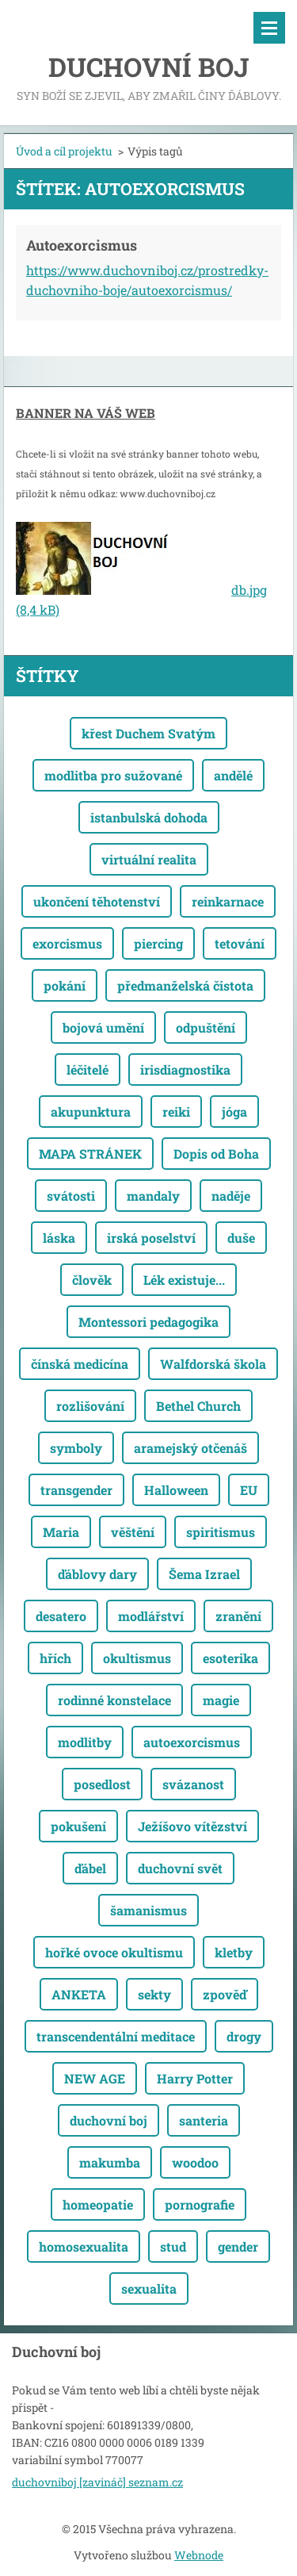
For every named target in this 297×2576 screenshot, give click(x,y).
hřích (55, 1658)
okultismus (137, 1658)
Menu (269, 28)
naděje (230, 1195)
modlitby (85, 1742)
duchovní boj (108, 2120)
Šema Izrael (204, 1574)
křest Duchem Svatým (148, 733)
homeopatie (98, 2204)
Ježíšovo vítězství (192, 1826)
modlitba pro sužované (113, 775)
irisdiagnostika (185, 1069)
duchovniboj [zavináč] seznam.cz (97, 2482)
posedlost (102, 1784)
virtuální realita (148, 859)
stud (173, 2246)
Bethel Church (198, 1405)
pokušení (78, 1826)
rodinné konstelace (114, 1700)
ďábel (90, 1868)
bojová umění (103, 1027)
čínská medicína (79, 1363)
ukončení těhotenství (96, 901)
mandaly (153, 1195)
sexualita (149, 2288)
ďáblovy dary (97, 1574)
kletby (234, 1952)
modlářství (151, 1616)
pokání (65, 985)
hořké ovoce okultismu (114, 1952)
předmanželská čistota (185, 985)
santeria (203, 2120)
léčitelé (88, 1069)
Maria (61, 1532)
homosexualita (83, 2246)
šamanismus (148, 1910)
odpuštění (205, 1027)
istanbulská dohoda (149, 817)
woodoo (195, 2162)
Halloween (176, 1490)
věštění (132, 1532)
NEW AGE (94, 2078)
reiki (176, 1111)
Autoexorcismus (81, 245)
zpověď (224, 1994)
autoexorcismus (191, 1742)
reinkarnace (228, 901)
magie (221, 1700)
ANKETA (78, 1994)
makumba (109, 2162)
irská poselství (151, 1237)
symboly (76, 1447)
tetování (240, 943)
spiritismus (220, 1532)
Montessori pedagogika (148, 1321)
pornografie (199, 2204)
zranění (238, 1616)
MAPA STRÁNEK (90, 1153)
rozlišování (90, 1405)
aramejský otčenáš (190, 1447)
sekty (154, 1994)
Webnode (198, 2555)
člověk (92, 1279)
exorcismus (67, 943)
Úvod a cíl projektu (64, 151)
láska (59, 1237)
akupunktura (91, 1111)
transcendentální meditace (115, 2036)
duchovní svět (180, 1868)
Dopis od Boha (216, 1153)
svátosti (71, 1195)
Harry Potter (195, 2078)
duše (241, 1237)
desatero (61, 1616)
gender (238, 2246)
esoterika (230, 1658)
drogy (244, 2036)
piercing (158, 943)
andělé (233, 775)
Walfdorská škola (213, 1363)
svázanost (193, 1784)
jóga (234, 1111)
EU (248, 1490)
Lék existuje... (184, 1279)
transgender (76, 1490)
